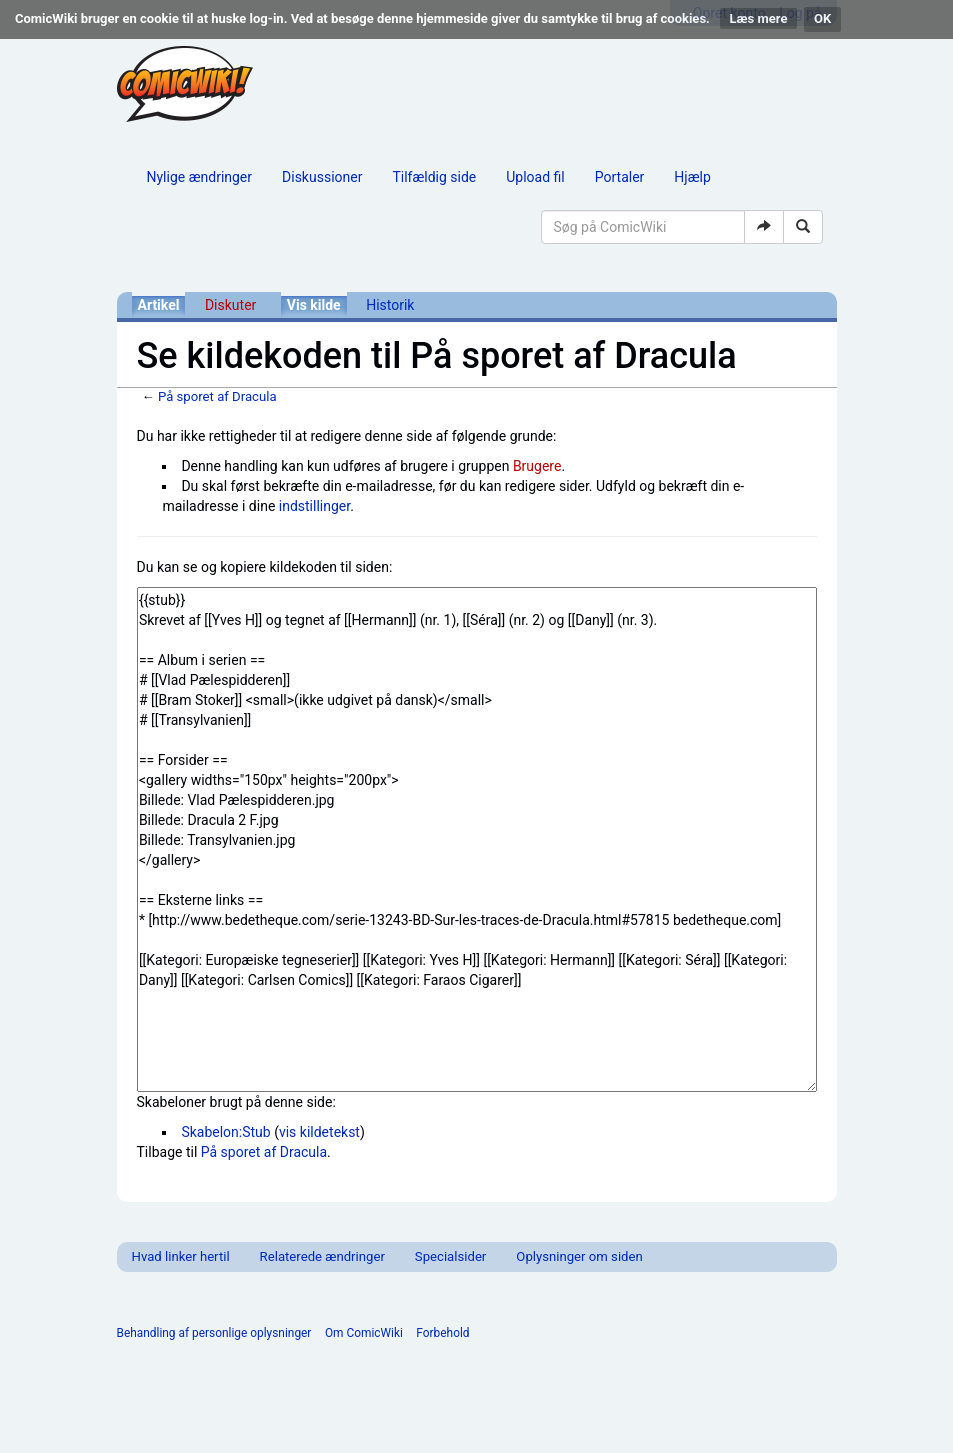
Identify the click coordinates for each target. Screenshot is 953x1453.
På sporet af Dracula (217, 396)
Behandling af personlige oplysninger (214, 1333)
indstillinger (314, 506)
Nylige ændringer (200, 177)
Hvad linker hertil (181, 1256)
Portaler (620, 177)
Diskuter (230, 305)
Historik (390, 305)
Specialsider (450, 1256)
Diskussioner (322, 177)
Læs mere (759, 18)
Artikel (159, 305)
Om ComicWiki (364, 1333)
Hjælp (692, 177)
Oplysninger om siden (579, 1256)
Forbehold (442, 1333)
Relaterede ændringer (322, 1256)
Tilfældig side (434, 177)
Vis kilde (314, 305)
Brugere (537, 466)
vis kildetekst (319, 1132)
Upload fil (535, 177)
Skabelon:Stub (225, 1132)
